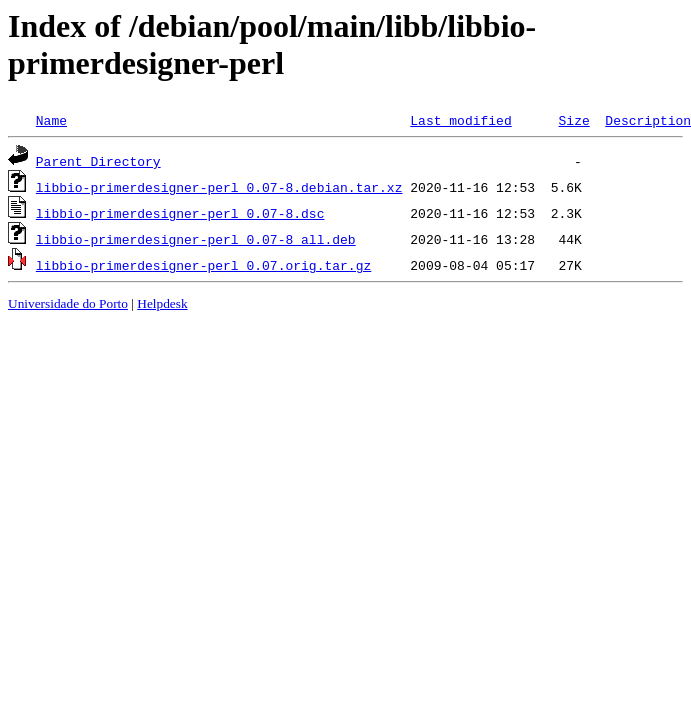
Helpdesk (162, 303)
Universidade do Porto (68, 303)
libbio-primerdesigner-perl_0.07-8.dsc (180, 213)
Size (573, 120)
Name (51, 120)
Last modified (460, 120)
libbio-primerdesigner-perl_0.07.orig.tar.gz (203, 265)
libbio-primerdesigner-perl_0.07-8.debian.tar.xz (219, 187)
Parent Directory (98, 161)
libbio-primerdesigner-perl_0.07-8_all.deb (196, 239)
